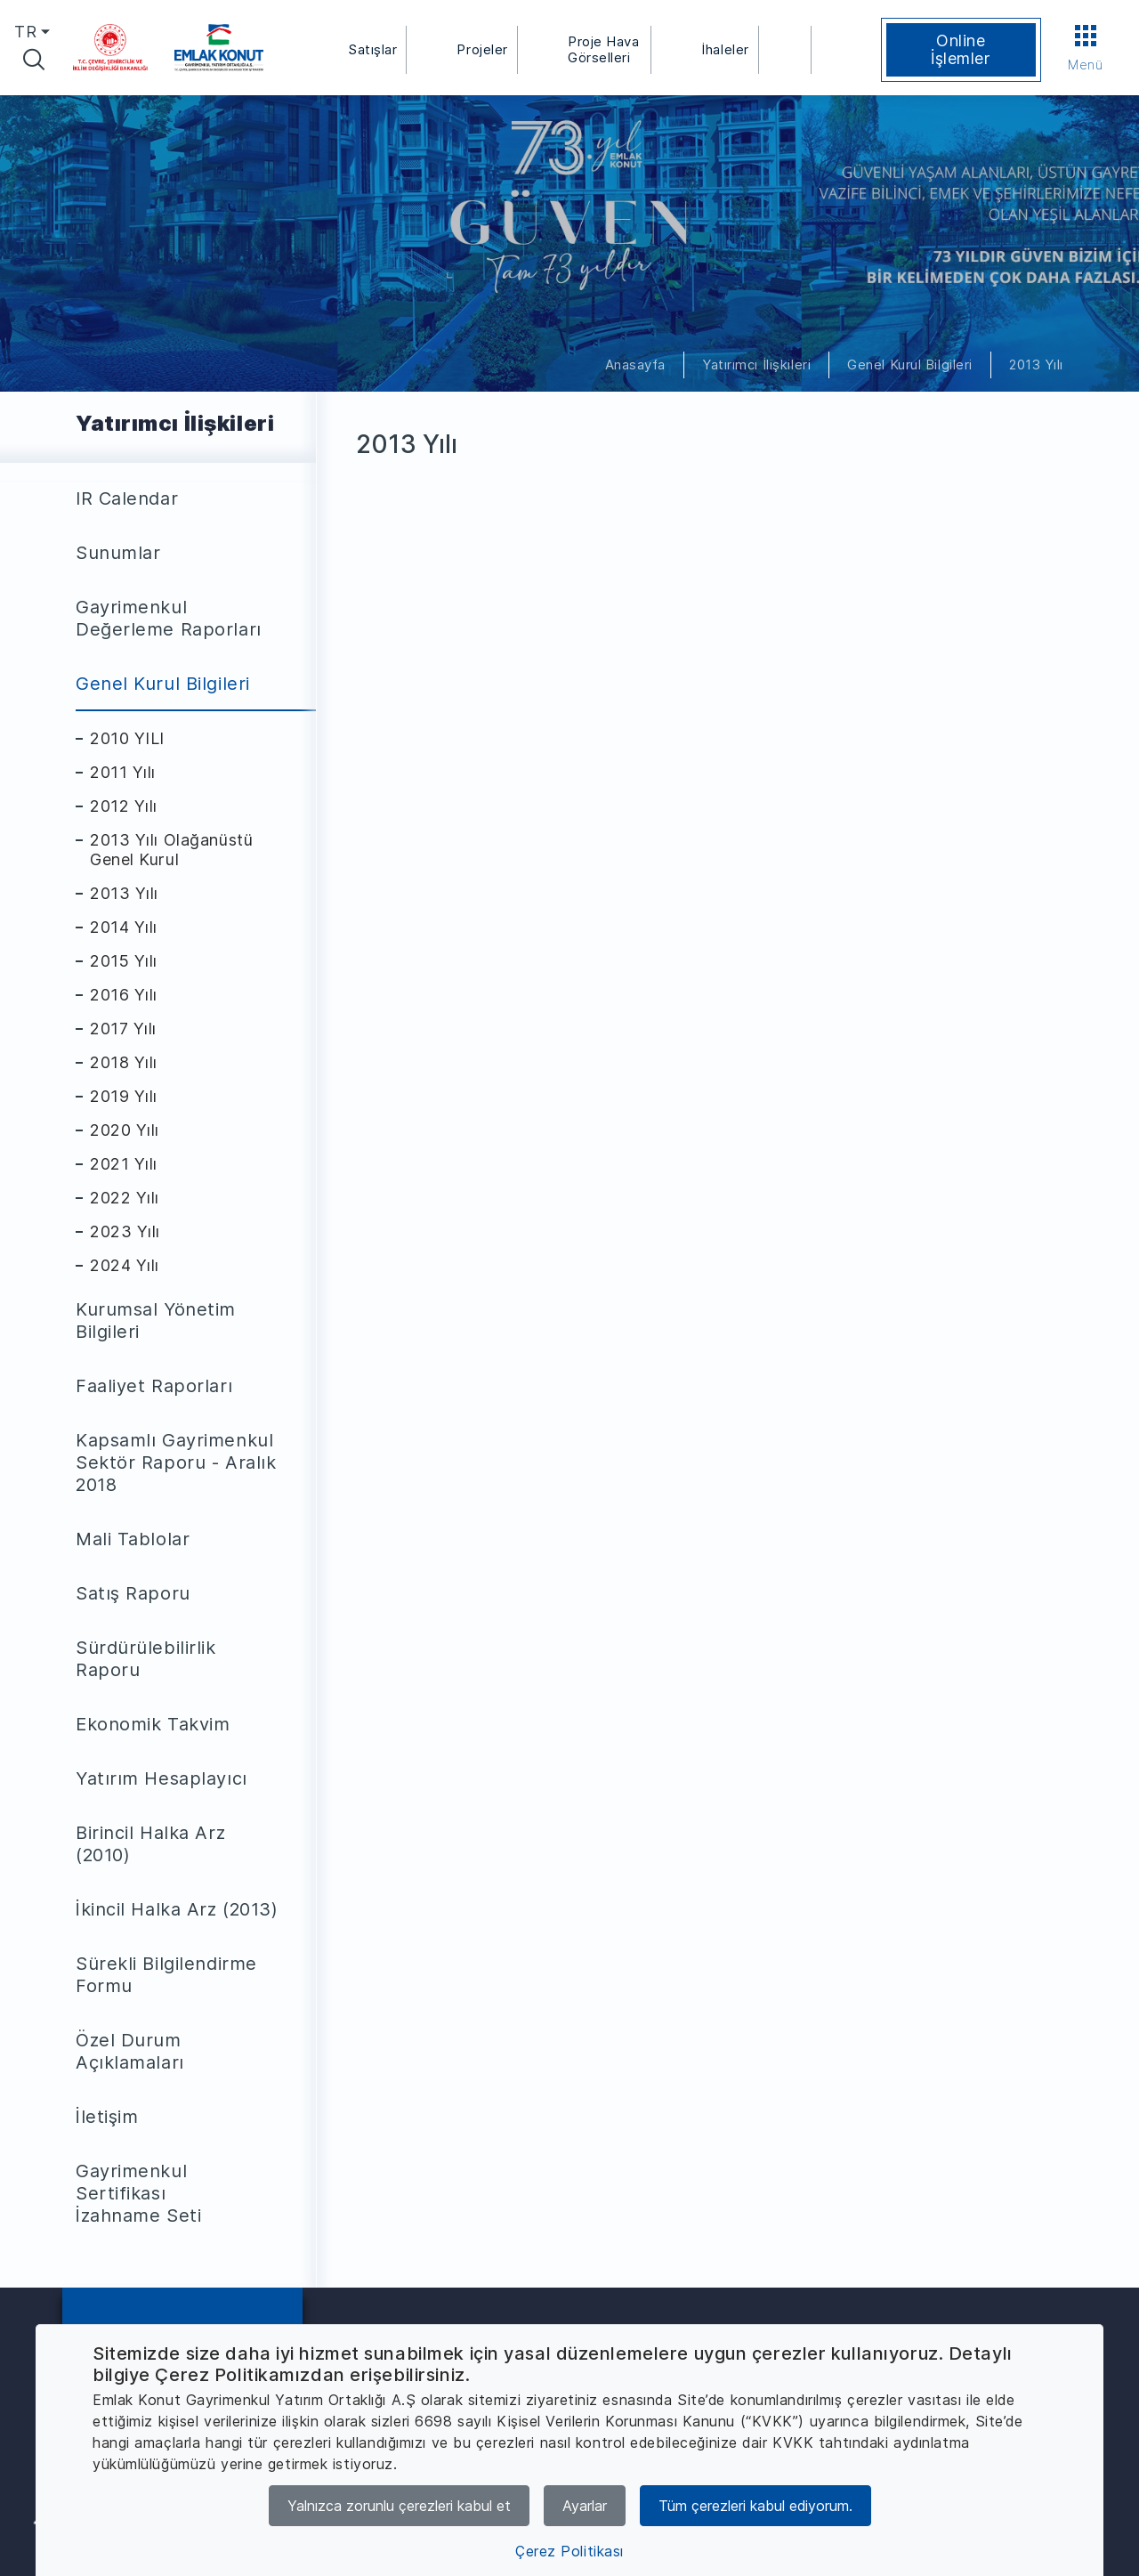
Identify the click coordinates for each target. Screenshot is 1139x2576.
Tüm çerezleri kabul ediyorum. (755, 2506)
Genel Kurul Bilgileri (910, 364)
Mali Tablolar (133, 1539)
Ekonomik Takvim (153, 1724)
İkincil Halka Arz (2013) (177, 1909)
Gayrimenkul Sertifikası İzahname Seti (138, 2193)
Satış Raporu (133, 1593)
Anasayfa (635, 364)
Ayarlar (584, 2506)
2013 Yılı (1036, 364)
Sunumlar (118, 552)
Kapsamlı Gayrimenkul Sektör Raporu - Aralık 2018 (176, 1462)
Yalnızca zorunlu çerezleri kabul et (399, 2506)
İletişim (107, 2116)
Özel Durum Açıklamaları (130, 2051)
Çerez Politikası (569, 2551)
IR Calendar (127, 498)
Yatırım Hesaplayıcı (161, 1778)
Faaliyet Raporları (154, 1386)
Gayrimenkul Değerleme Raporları (169, 618)
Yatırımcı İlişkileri (756, 364)
